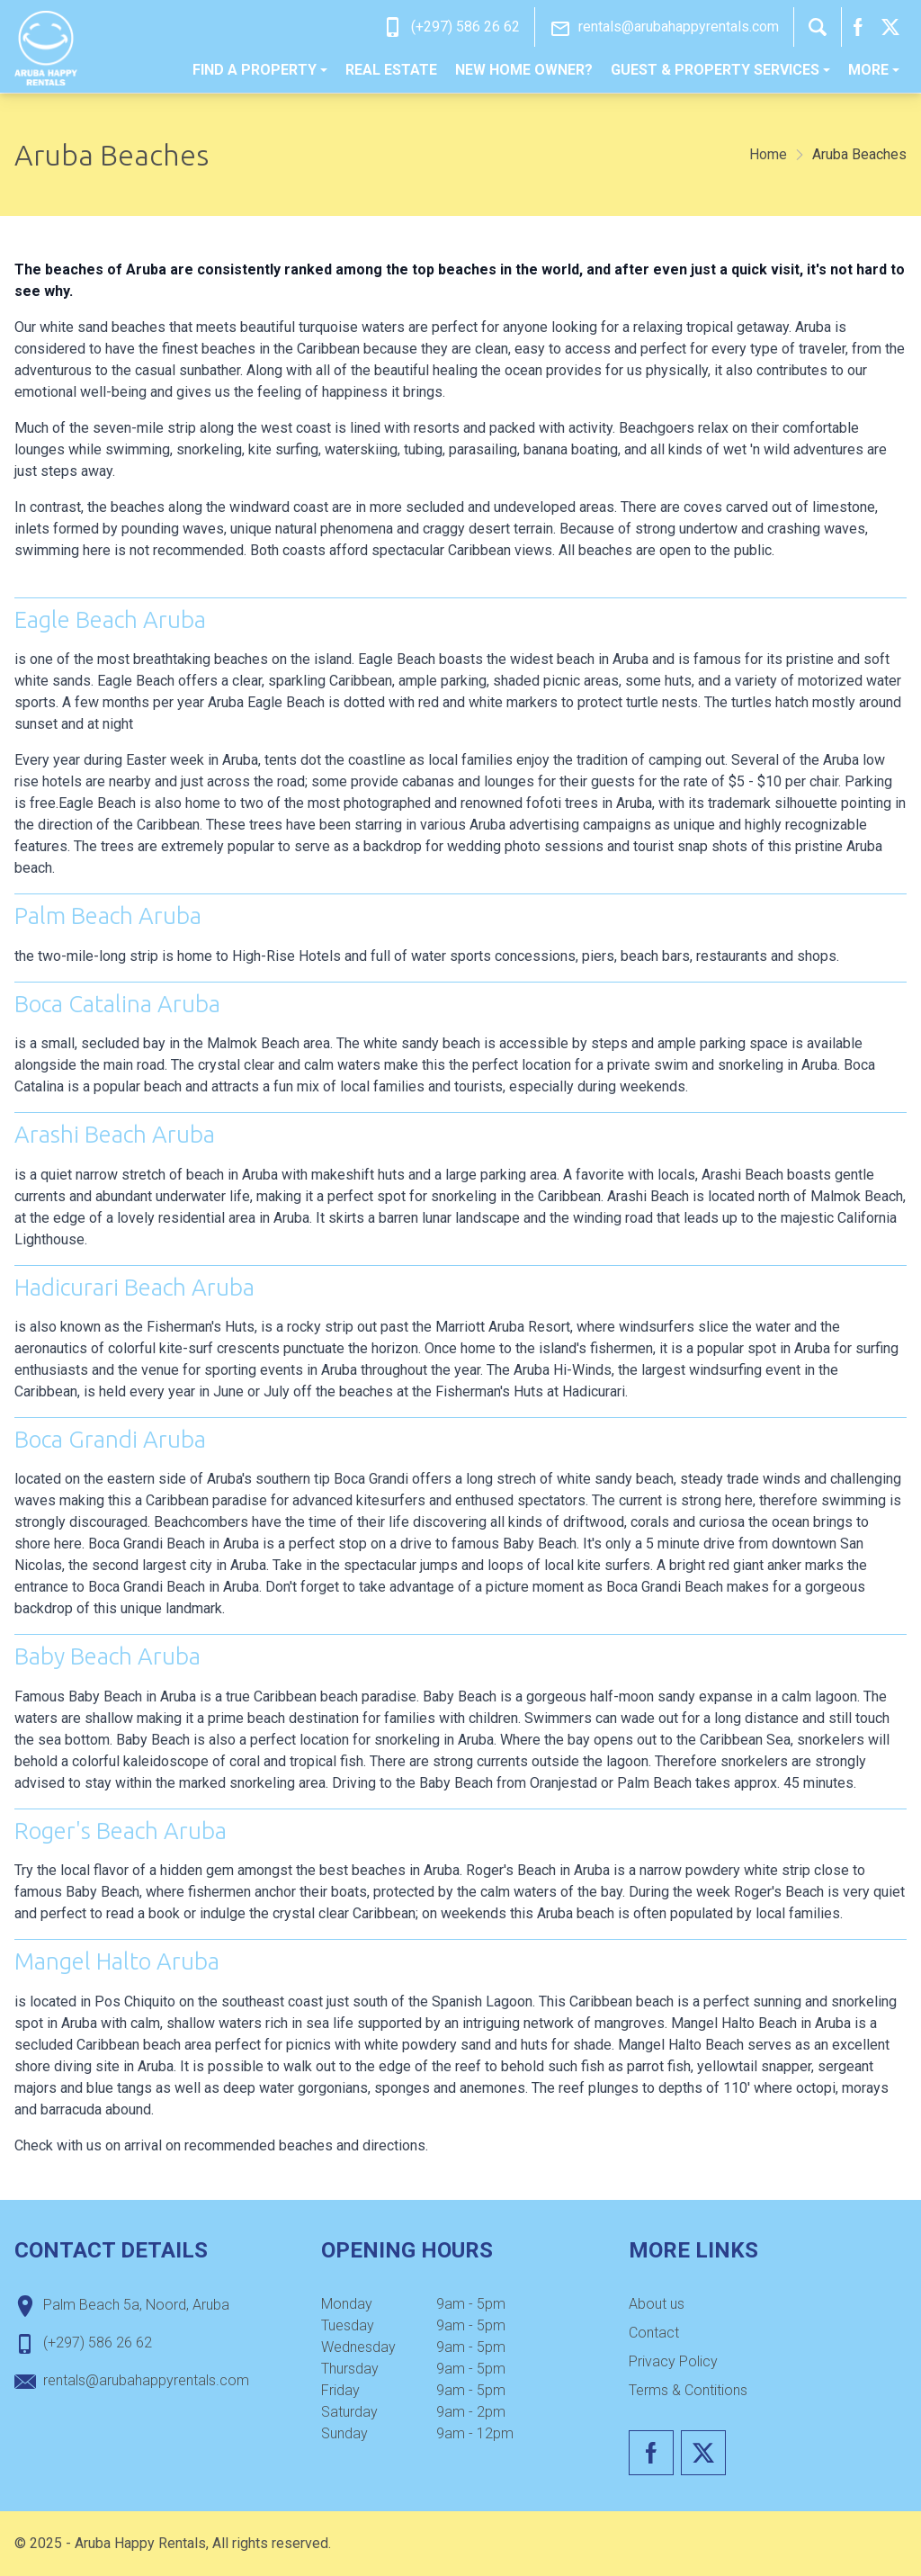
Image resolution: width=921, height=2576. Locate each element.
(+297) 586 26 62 (465, 26)
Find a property (259, 69)
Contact (654, 2332)
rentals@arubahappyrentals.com (678, 26)
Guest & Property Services (720, 69)
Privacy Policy (673, 2361)
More (873, 69)
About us (656, 2303)
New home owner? (524, 69)
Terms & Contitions (688, 2390)
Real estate (391, 69)
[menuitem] (259, 70)
